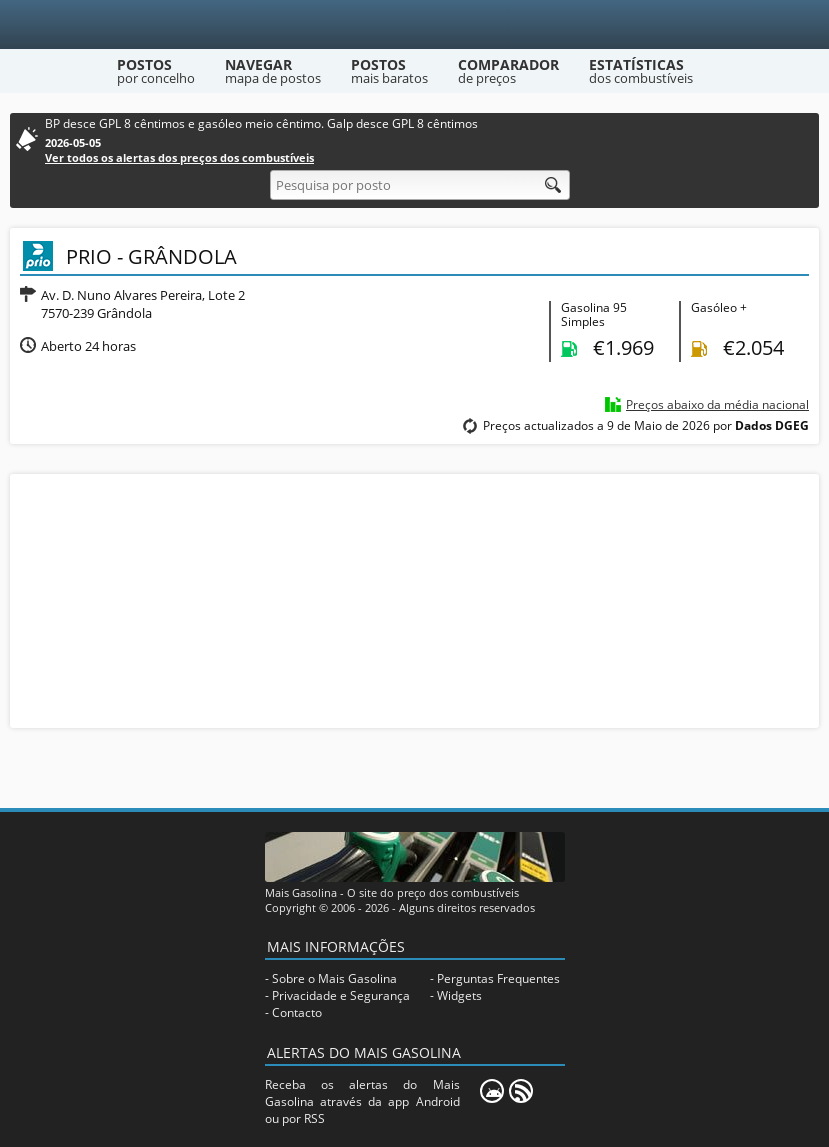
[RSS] (521, 1091)
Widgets (459, 995)
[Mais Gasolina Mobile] (492, 1091)
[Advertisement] (415, 599)
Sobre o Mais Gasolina (334, 978)
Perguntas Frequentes (498, 978)
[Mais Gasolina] (414, 24)
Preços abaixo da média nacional (717, 404)
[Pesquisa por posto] (420, 185)
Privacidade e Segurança (341, 995)
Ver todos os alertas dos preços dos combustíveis (179, 157)
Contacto (297, 1012)
